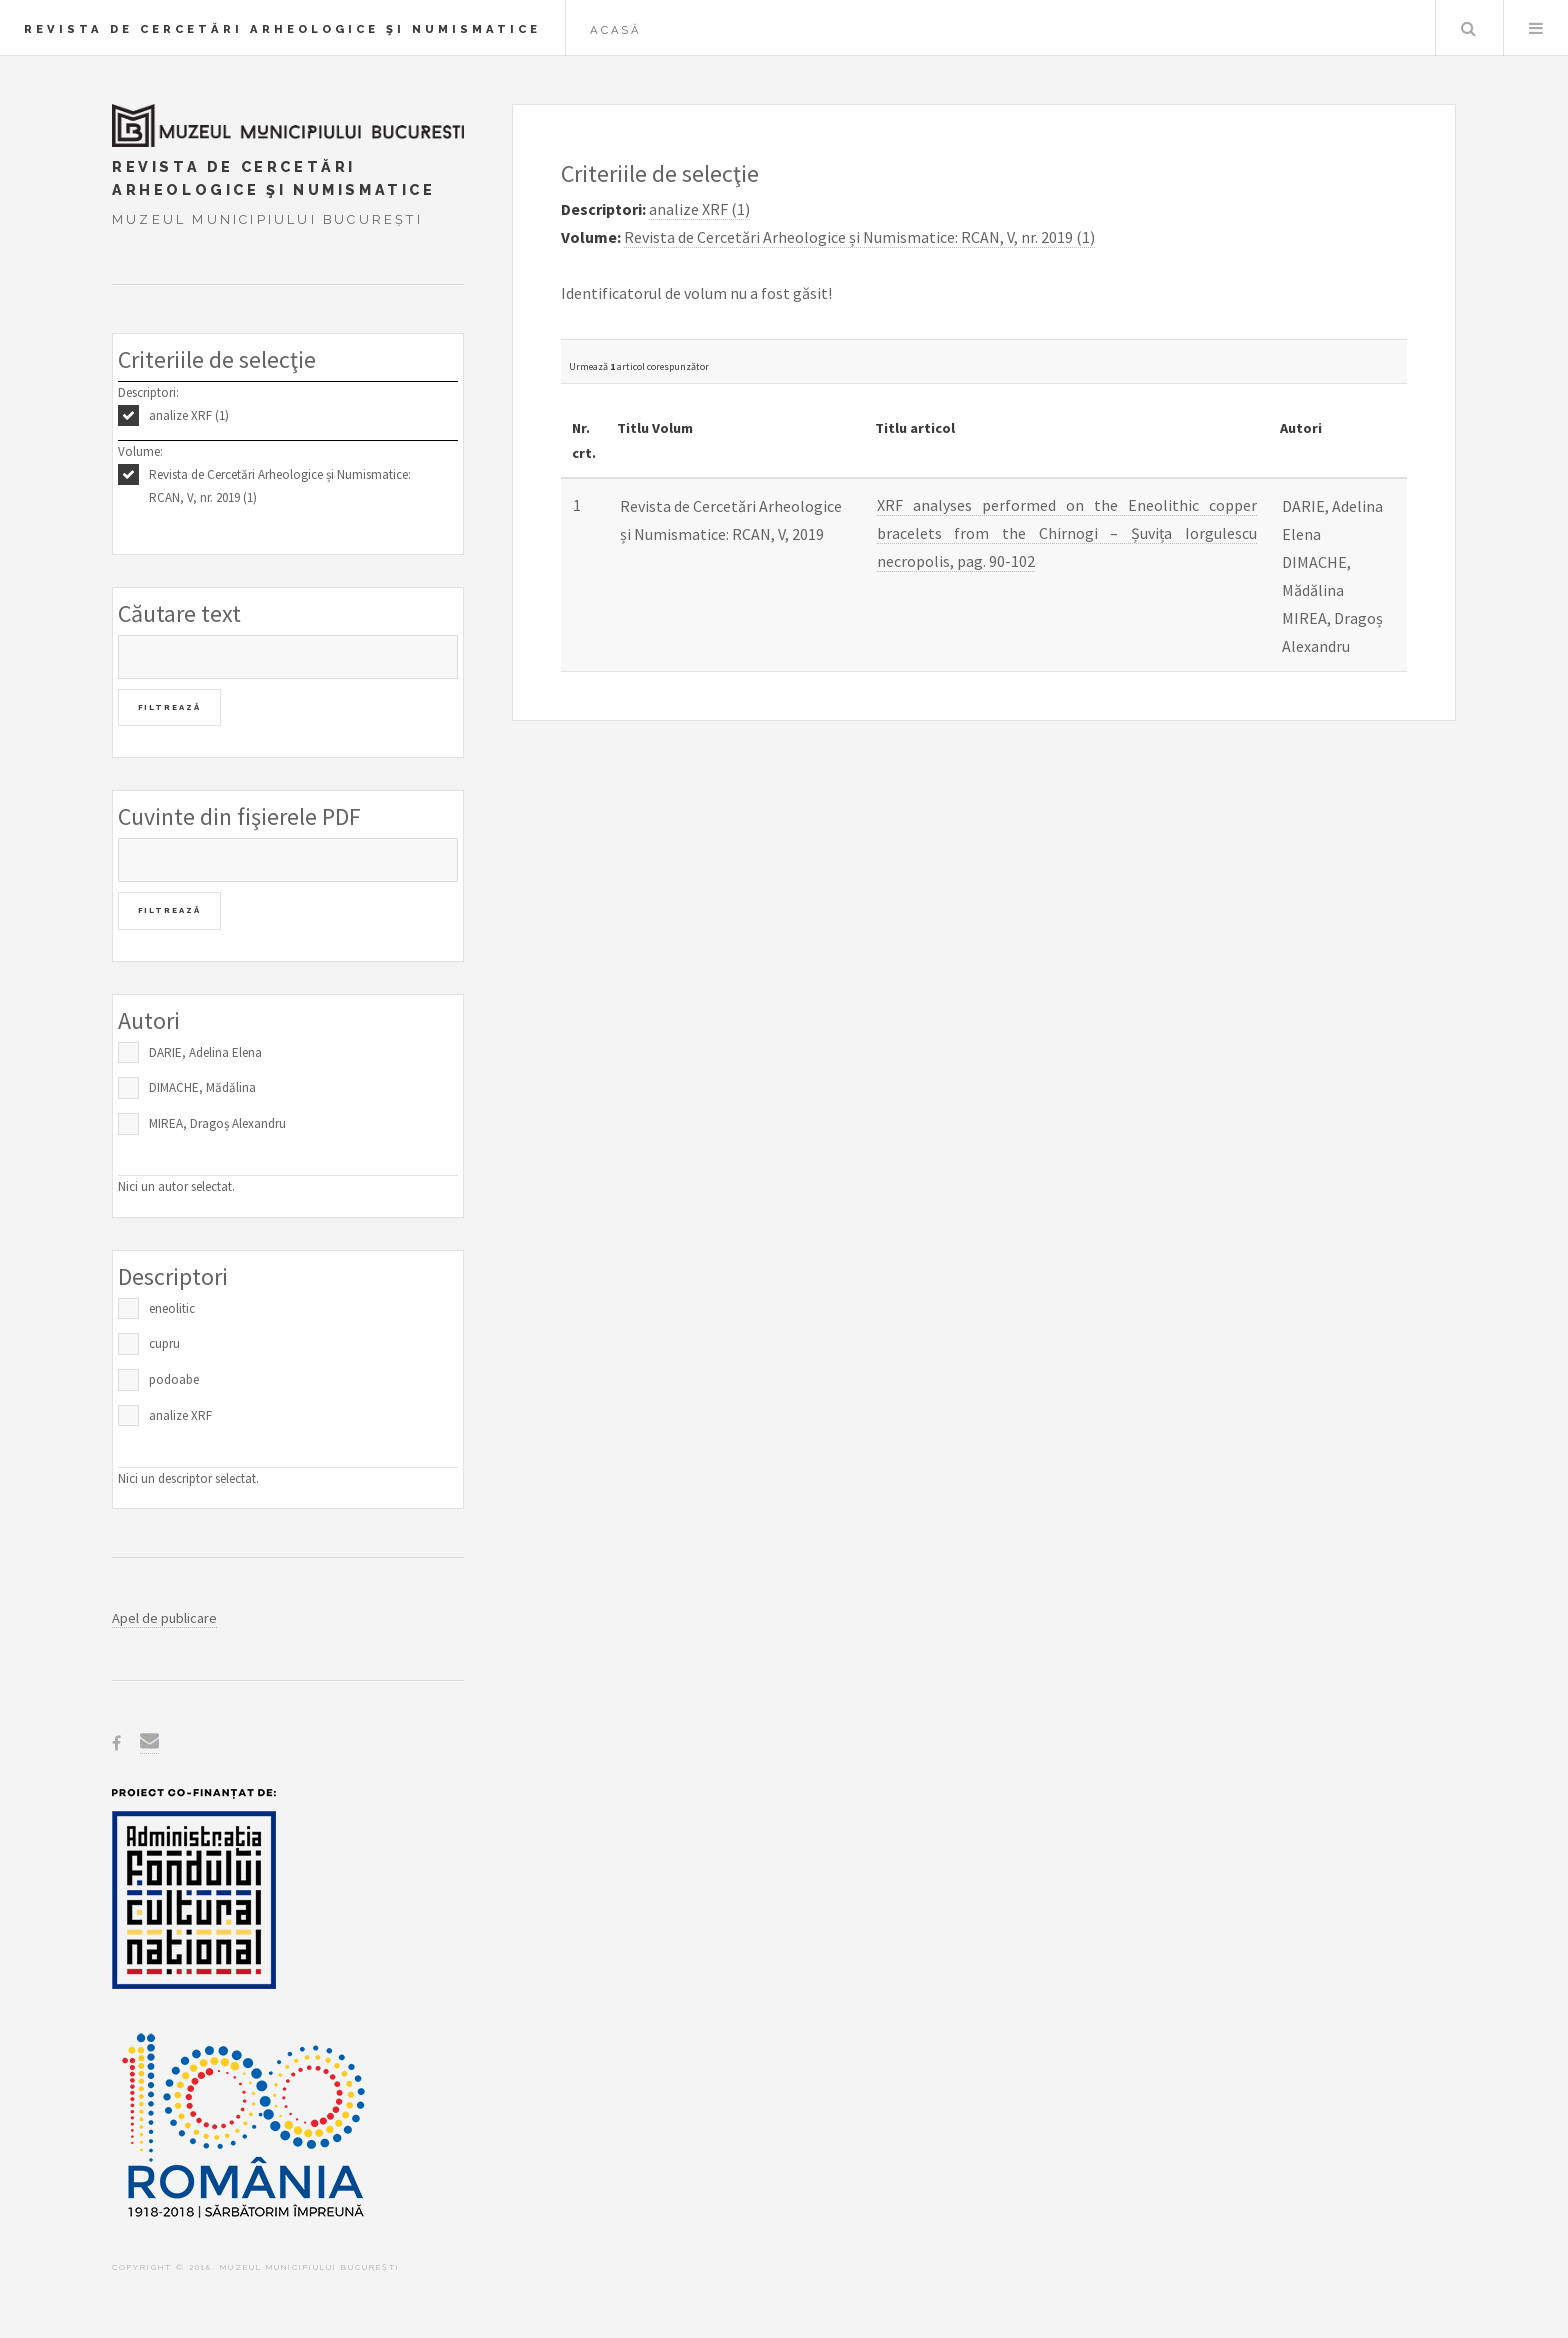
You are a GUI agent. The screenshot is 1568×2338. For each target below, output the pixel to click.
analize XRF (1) (189, 415)
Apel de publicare (164, 1618)
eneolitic (172, 1308)
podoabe (174, 1379)
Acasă (616, 30)
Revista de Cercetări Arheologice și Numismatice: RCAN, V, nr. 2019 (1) (280, 486)
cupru (164, 1343)
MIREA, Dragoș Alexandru (217, 1123)
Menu (1536, 28)
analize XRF (180, 1415)
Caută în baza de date (1468, 28)
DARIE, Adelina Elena (205, 1052)
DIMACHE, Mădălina (202, 1087)
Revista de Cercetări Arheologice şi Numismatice (282, 29)
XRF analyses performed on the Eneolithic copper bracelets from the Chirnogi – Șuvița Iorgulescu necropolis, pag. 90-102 (1067, 533)
